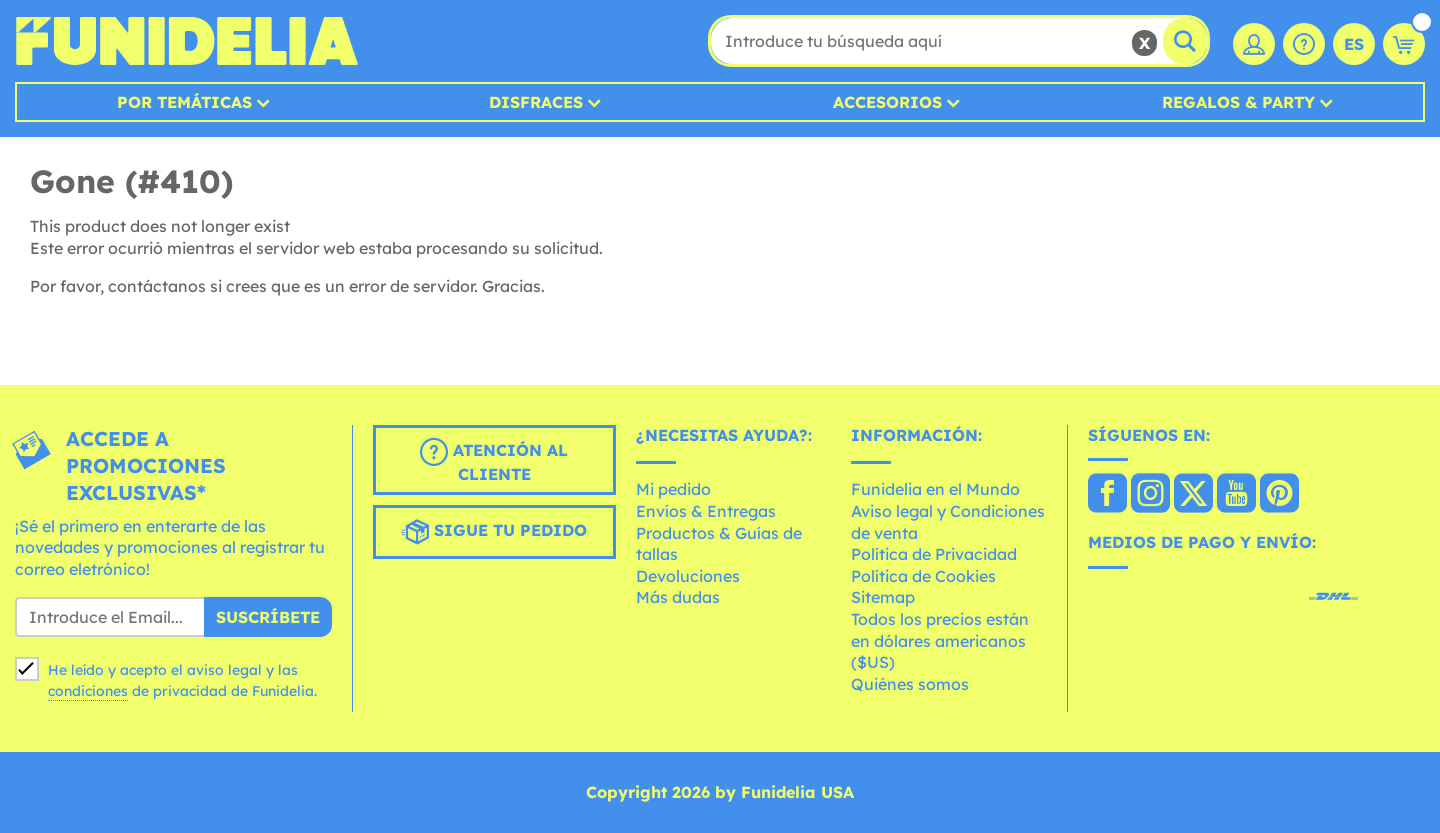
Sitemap (883, 597)
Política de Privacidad (934, 554)
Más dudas (678, 597)
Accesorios (887, 102)
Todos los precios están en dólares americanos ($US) (940, 640)
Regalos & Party (1238, 102)
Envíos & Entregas (706, 511)
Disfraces (536, 102)
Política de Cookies (923, 576)
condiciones (88, 691)
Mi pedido (673, 489)
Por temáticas (184, 102)
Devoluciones (688, 576)
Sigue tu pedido (494, 532)
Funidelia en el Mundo (935, 489)
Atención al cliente (494, 461)
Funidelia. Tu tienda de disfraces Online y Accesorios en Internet (186, 41)
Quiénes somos (910, 684)
